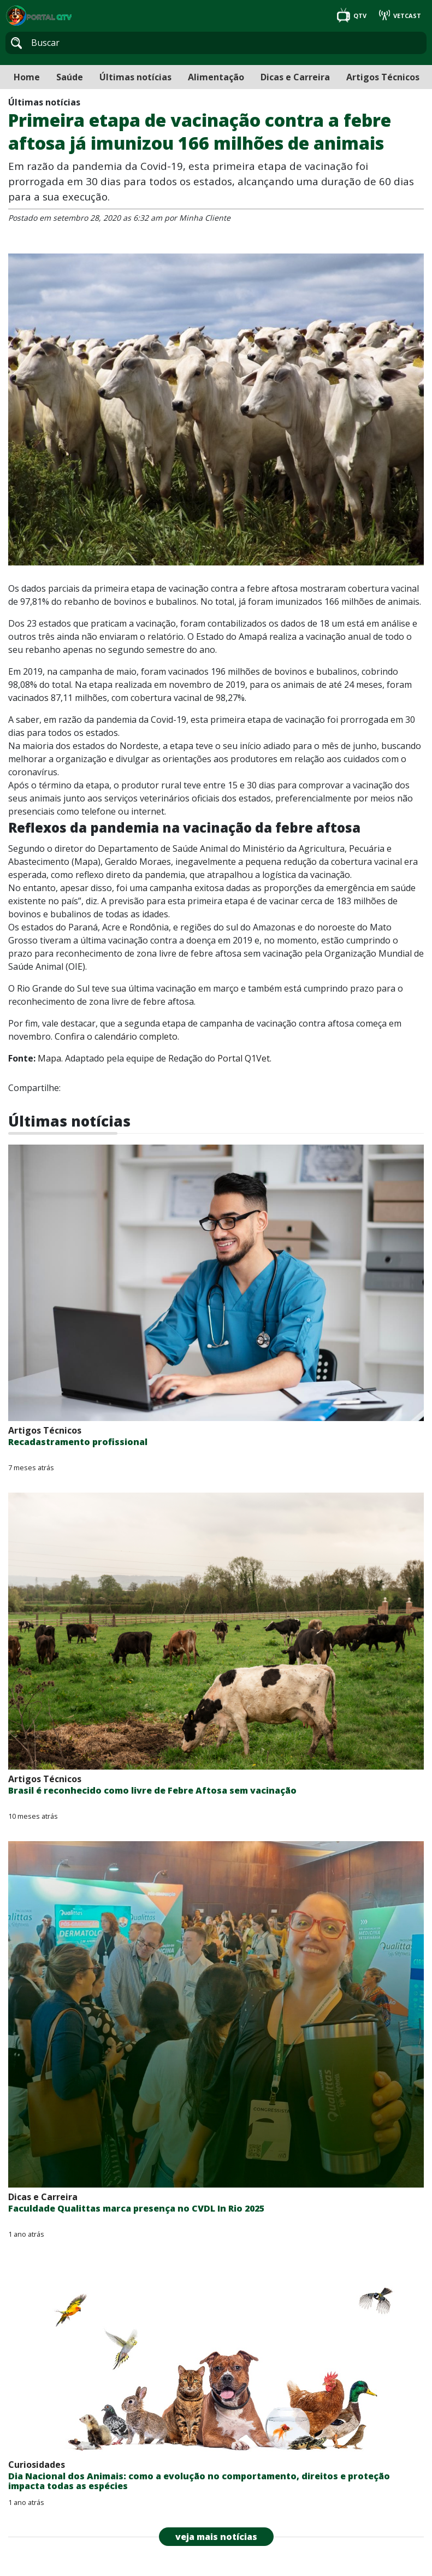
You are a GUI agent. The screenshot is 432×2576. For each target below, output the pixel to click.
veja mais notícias (216, 2537)
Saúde (69, 77)
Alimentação (216, 77)
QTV (352, 15)
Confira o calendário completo (116, 1036)
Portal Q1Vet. (244, 1058)
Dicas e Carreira (295, 77)
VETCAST (400, 15)
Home (27, 77)
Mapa (49, 1058)
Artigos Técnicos (382, 77)
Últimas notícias (135, 77)
